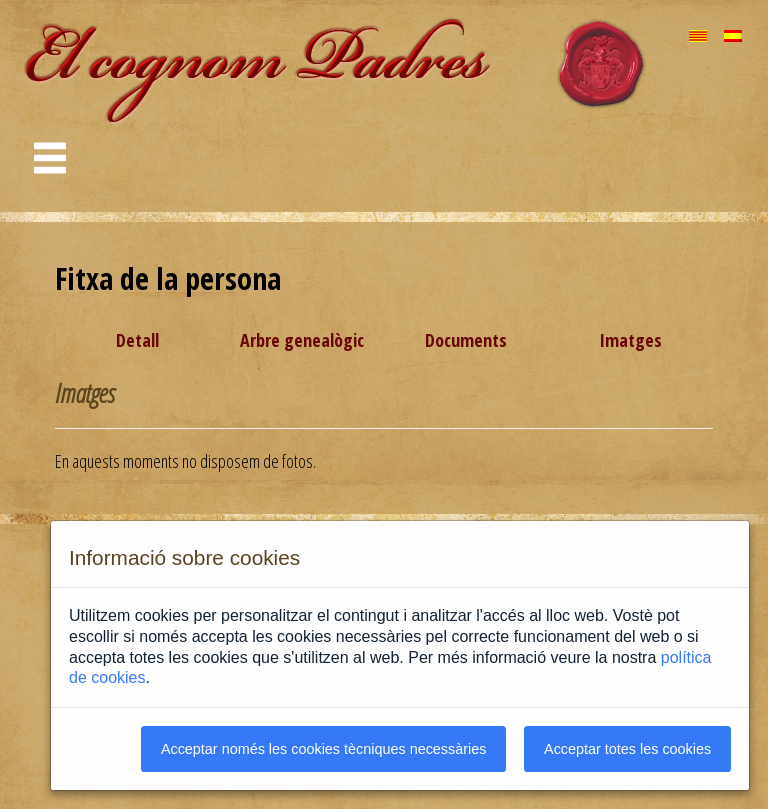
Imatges (630, 340)
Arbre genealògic (302, 340)
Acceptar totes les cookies (627, 749)
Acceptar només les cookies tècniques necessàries (324, 749)
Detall (137, 340)
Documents (466, 340)
